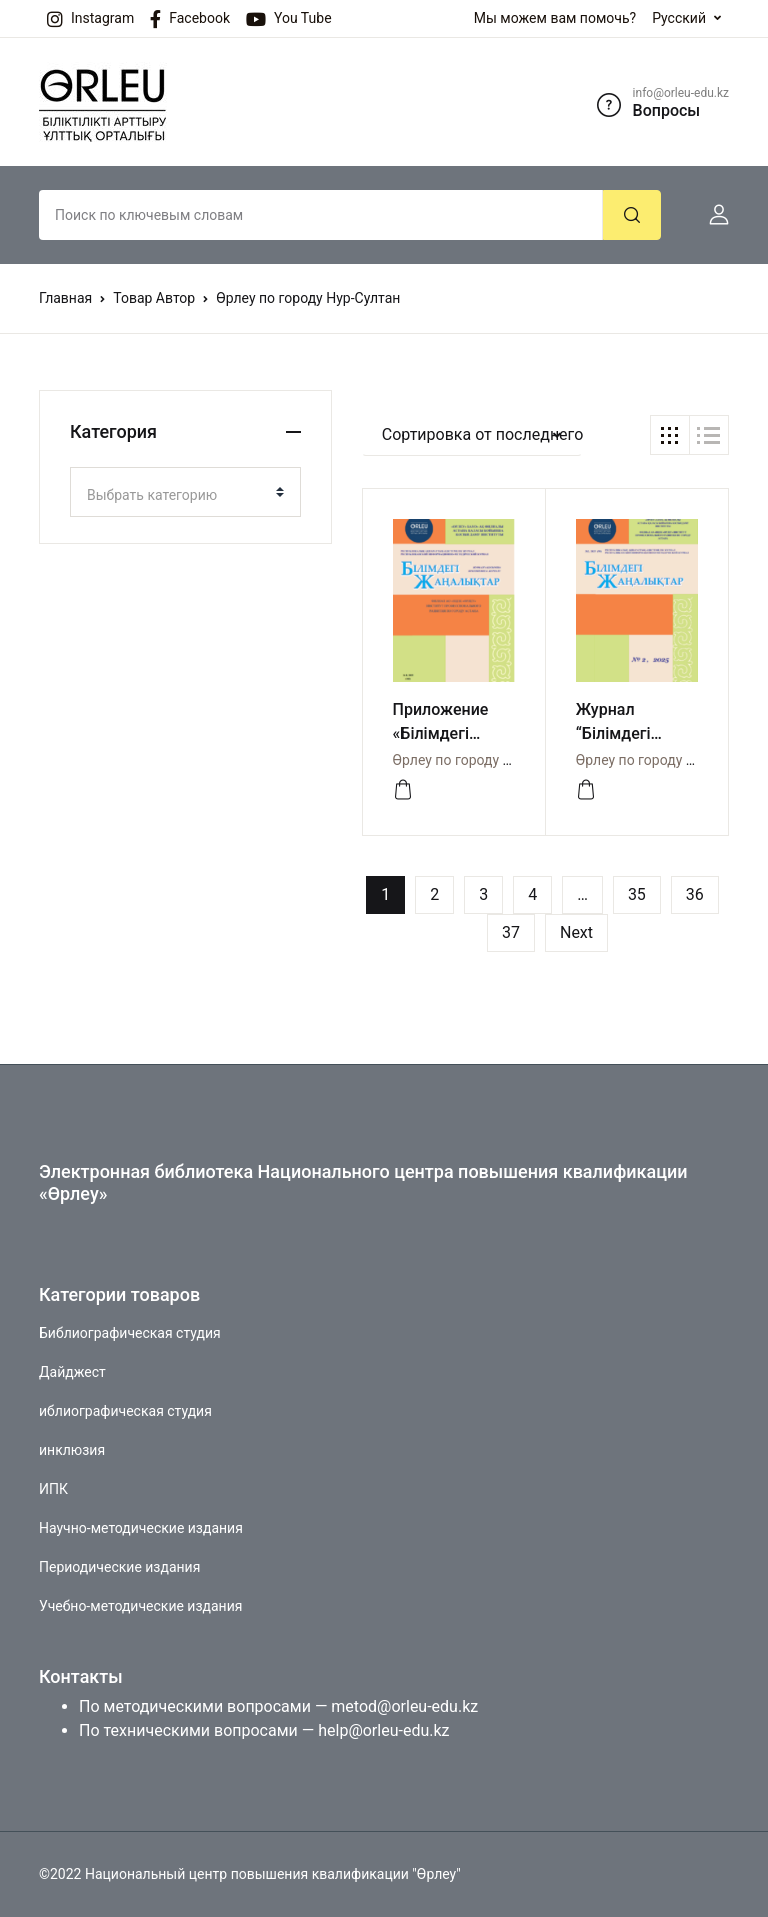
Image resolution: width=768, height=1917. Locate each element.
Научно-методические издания (141, 1528)
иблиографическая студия (125, 1411)
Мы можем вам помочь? (555, 18)
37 (511, 932)
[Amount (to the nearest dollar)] (321, 215)
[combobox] (185, 492)
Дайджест (72, 1372)
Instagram (90, 19)
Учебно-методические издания (140, 1606)
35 (637, 894)
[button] (711, 215)
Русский (679, 18)
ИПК (53, 1489)
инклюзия (72, 1450)
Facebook (190, 19)
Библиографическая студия (130, 1333)
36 (695, 894)
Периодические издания (119, 1567)
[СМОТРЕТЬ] (403, 790)
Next (576, 932)
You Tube (289, 19)
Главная (65, 298)
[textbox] (177, 495)
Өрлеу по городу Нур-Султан (485, 760)
